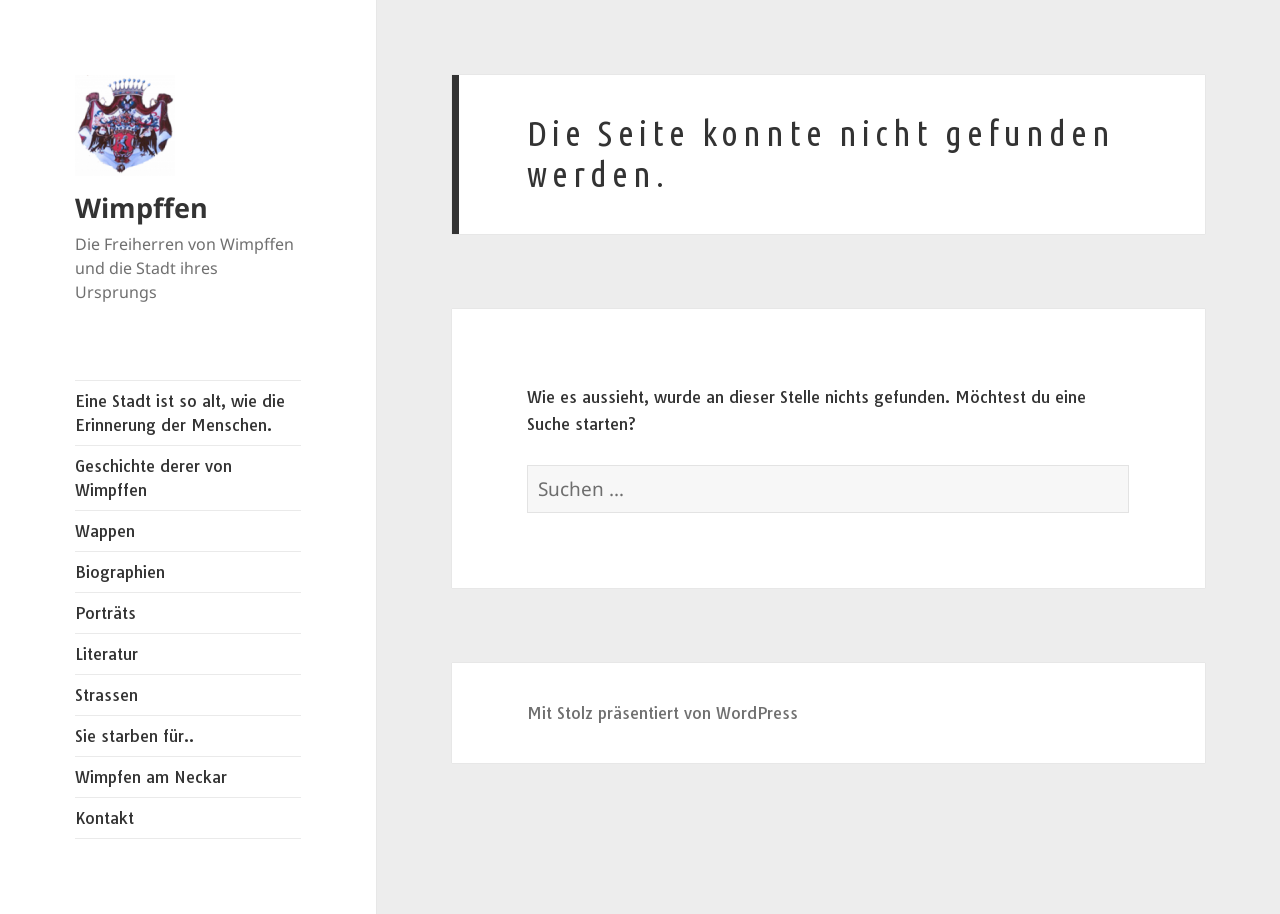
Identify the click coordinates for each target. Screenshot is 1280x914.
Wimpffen (141, 207)
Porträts (105, 613)
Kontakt (104, 818)
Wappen (105, 531)
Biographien (120, 572)
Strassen (106, 695)
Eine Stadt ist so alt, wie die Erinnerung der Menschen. (180, 413)
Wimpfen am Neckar (151, 777)
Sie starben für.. (134, 736)
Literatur (106, 654)
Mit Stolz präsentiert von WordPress (662, 713)
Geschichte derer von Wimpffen (153, 478)
